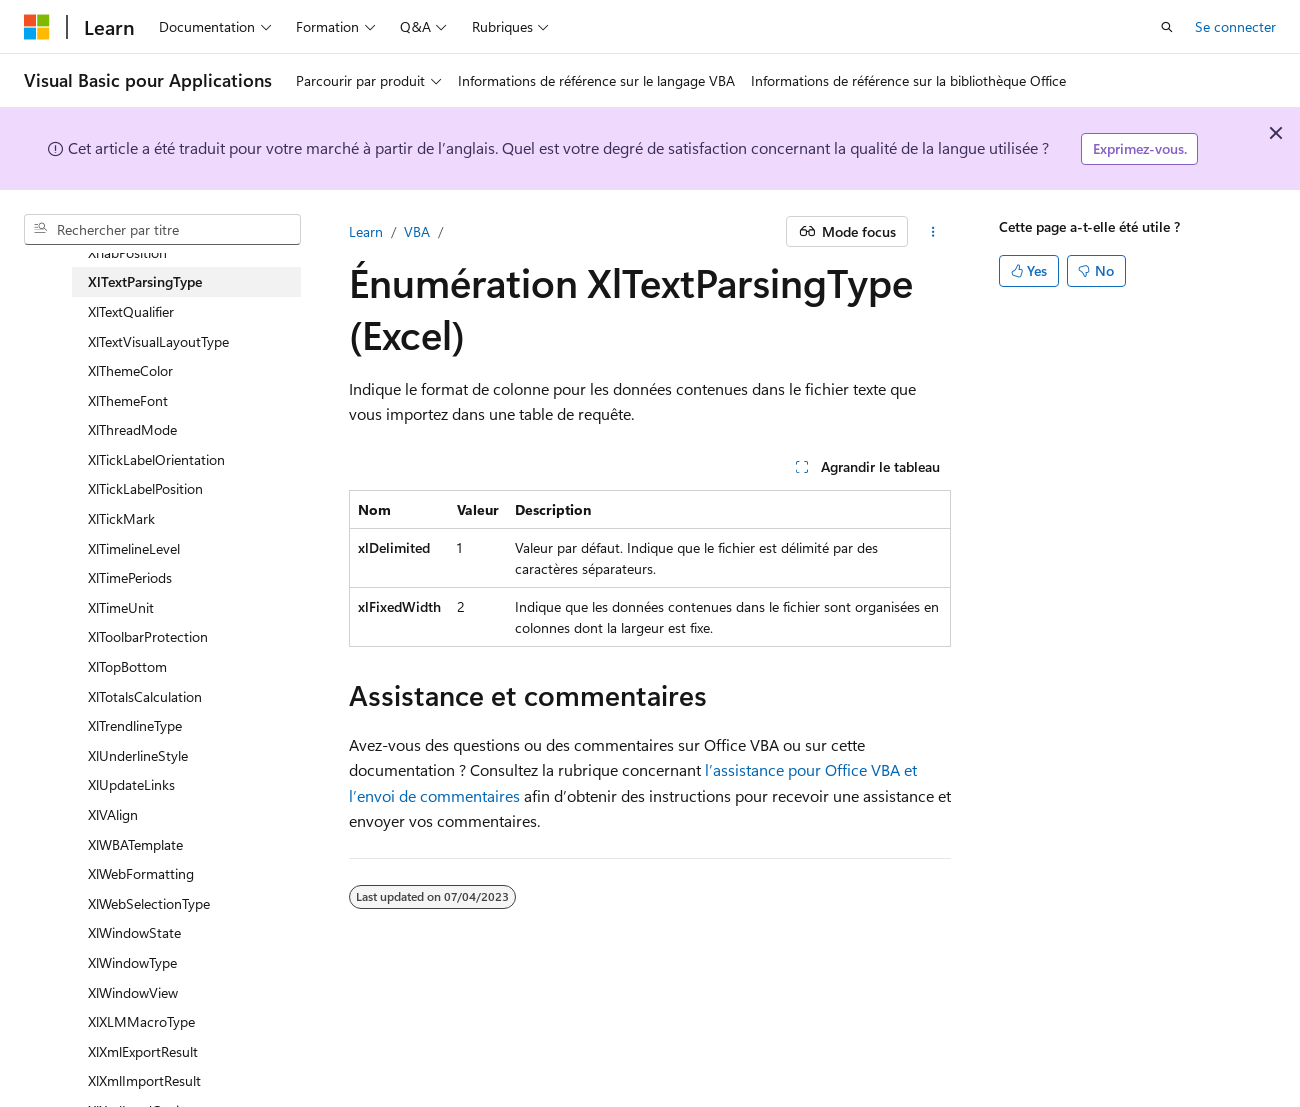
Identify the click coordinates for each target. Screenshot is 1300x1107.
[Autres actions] (933, 232)
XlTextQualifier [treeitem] (131, 311)
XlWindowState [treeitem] (134, 932)
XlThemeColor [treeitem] (130, 370)
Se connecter (1235, 26)
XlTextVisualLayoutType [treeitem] (158, 341)
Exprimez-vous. (1140, 148)
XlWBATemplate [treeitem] (135, 844)
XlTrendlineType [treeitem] (135, 725)
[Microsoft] (37, 27)
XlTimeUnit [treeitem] (121, 607)
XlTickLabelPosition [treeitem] (145, 488)
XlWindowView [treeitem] (133, 992)
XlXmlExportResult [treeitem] (143, 1051)
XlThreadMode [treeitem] (132, 429)
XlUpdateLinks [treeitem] (131, 784)
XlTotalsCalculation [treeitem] (145, 696)
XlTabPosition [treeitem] (127, 252)
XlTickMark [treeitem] (121, 518)
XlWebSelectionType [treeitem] (149, 903)
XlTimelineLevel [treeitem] (134, 548)
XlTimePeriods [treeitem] (130, 577)
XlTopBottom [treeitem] (127, 666)
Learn (366, 231)
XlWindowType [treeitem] (132, 962)
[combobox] (162, 230)
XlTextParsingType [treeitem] (145, 281)
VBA (417, 231)
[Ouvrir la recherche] (1167, 27)
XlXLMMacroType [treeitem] (141, 1021)
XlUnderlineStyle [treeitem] (138, 755)
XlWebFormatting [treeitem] (141, 873)
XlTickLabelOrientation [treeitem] (156, 459)
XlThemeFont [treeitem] (128, 400)
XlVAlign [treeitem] (113, 814)
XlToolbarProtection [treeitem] (148, 636)
